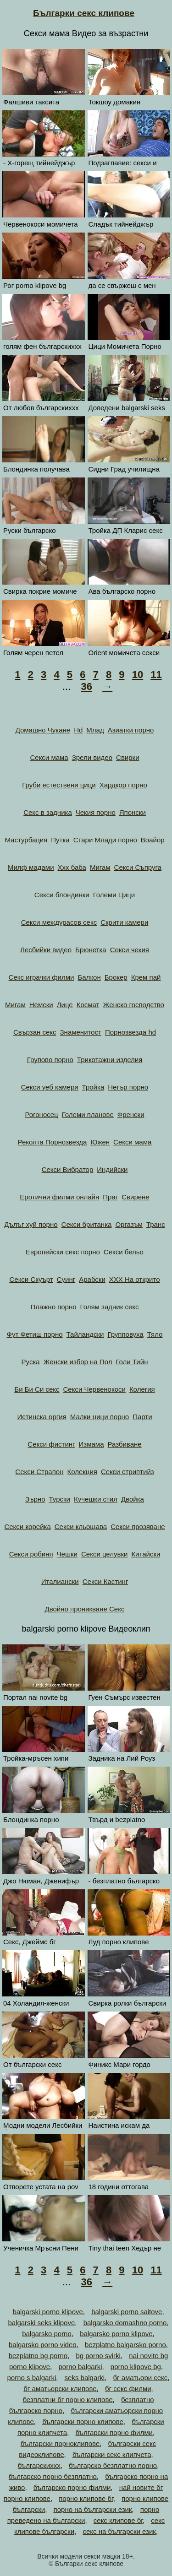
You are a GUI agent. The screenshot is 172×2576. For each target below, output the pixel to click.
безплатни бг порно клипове (67, 2399)
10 (137, 674)
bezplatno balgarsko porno (125, 2344)
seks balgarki (85, 2377)
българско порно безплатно (53, 2476)
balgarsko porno (47, 2333)
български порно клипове (82, 2421)
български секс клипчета (111, 2454)
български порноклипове (60, 2443)
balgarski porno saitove (126, 2312)
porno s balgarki (31, 2377)
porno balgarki (80, 2366)
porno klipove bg (136, 2366)
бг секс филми (128, 2388)
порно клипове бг (86, 2498)
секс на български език (119, 2531)
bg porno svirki (98, 2355)
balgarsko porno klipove (116, 2333)
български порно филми (114, 2432)
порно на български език (93, 2509)
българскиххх (39, 2465)
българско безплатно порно (113, 2465)
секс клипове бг (118, 2520)
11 (155, 674)
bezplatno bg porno (38, 2355)
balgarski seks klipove (41, 2323)
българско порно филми (72, 2487)
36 (86, 686)
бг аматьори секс (140, 2377)
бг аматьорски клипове (59, 2388)
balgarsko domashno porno (125, 2323)
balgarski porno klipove (47, 2312)
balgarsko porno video (43, 2344)
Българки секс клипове (83, 13)
